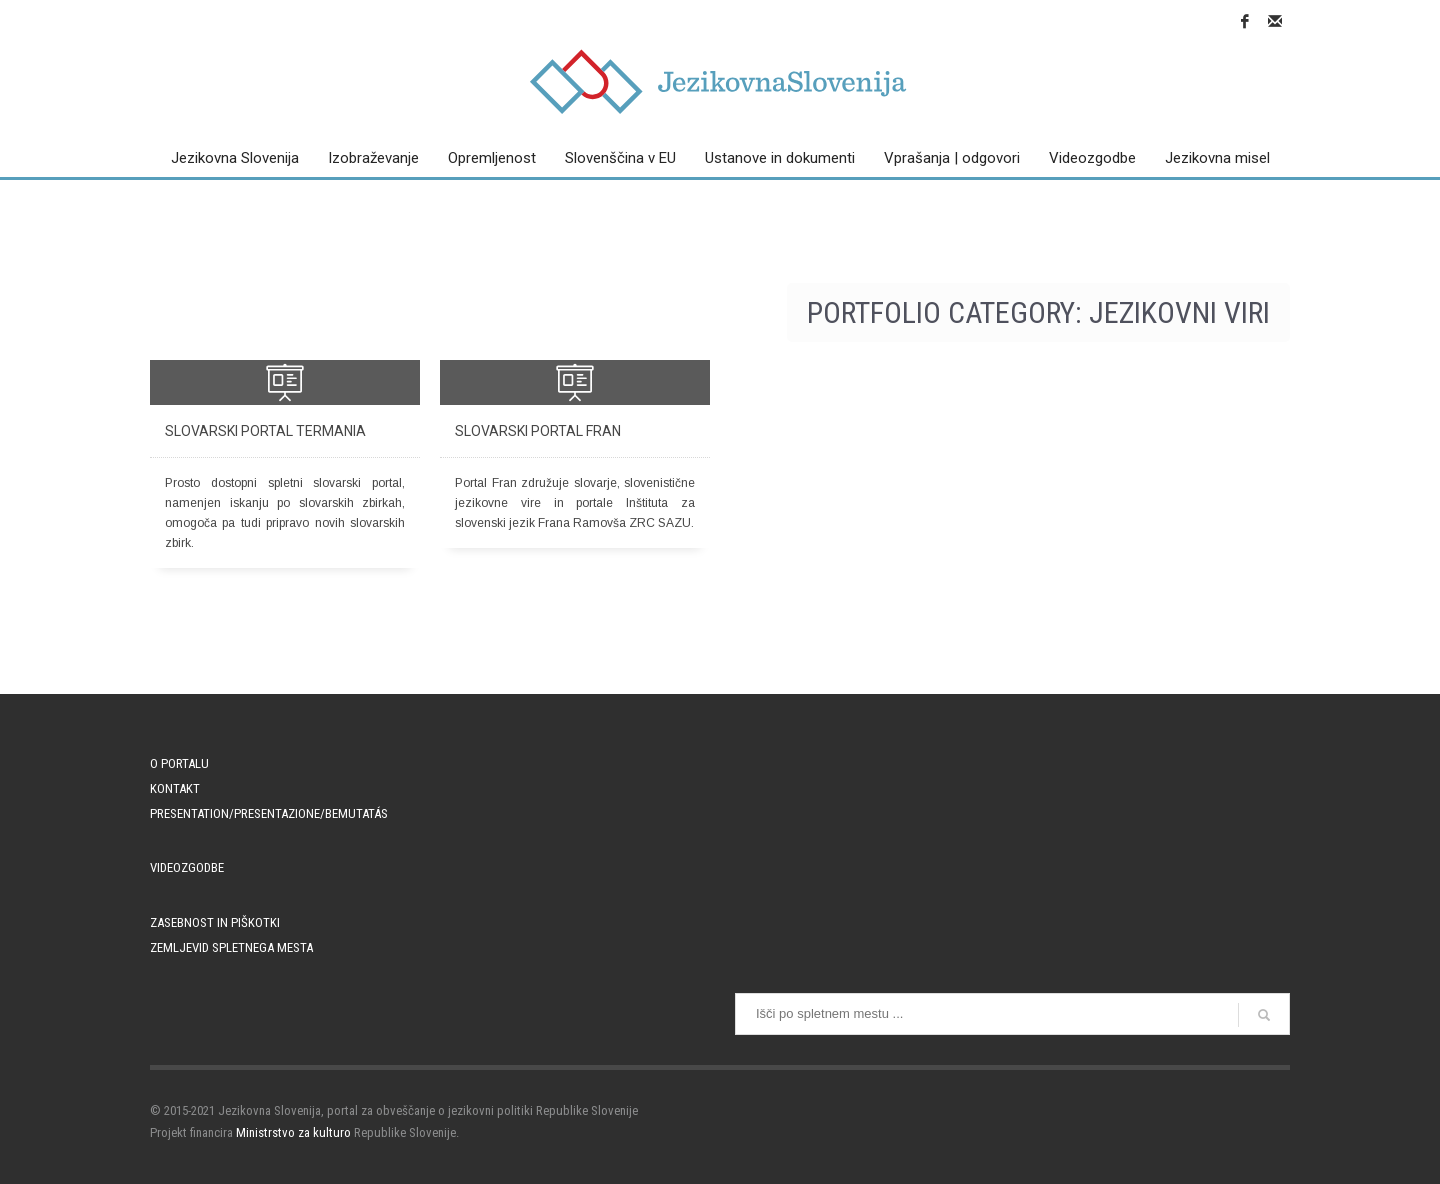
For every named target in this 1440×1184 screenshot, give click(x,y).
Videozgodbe (187, 867)
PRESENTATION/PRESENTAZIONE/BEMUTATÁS (269, 813)
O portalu (179, 763)
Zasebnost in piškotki (215, 922)
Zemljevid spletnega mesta (231, 947)
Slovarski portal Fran (538, 431)
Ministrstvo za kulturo (293, 1132)
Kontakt (175, 788)
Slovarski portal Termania (265, 431)
